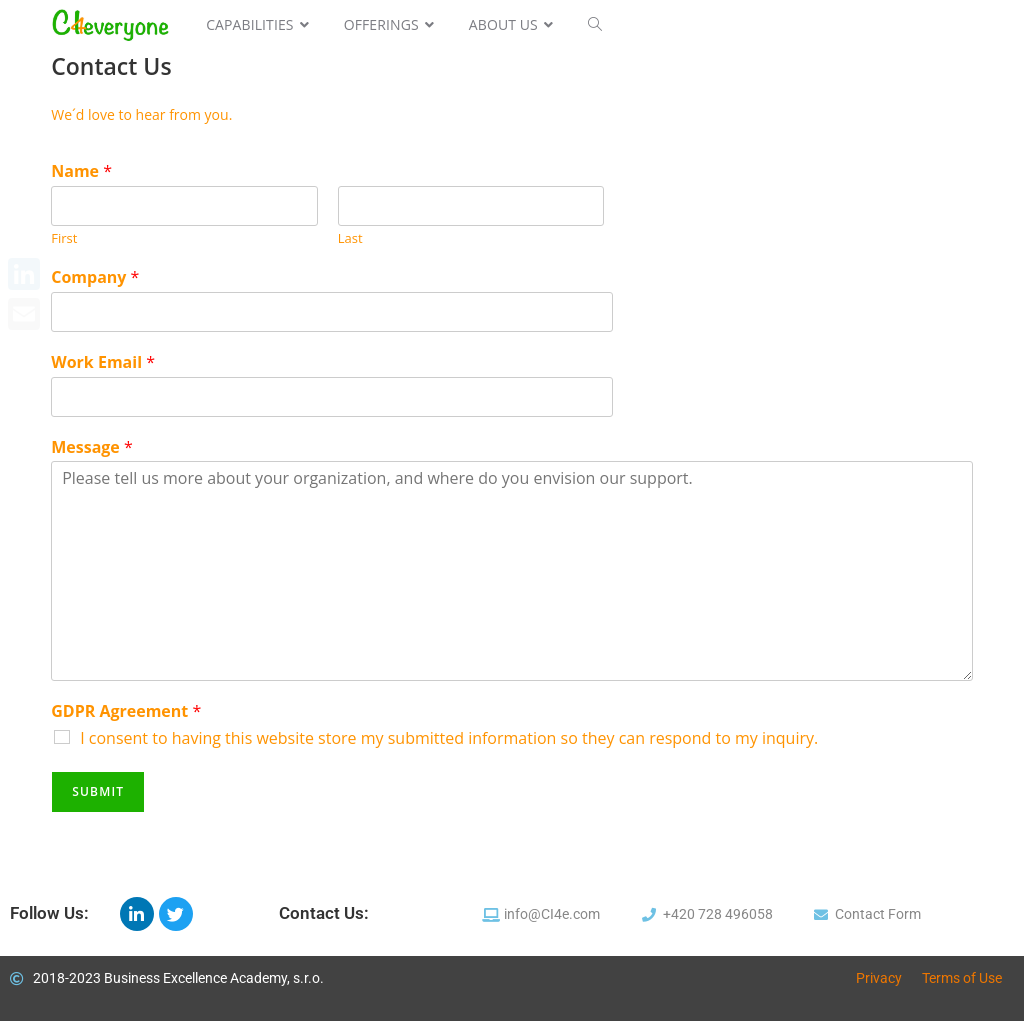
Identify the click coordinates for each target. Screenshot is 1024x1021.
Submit (98, 791)
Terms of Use (962, 978)
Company (95, 277)
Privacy (879, 978)
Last (350, 238)
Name (81, 171)
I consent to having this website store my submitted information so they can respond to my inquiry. (449, 738)
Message (92, 447)
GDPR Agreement (126, 711)
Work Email (103, 362)
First (64, 238)
